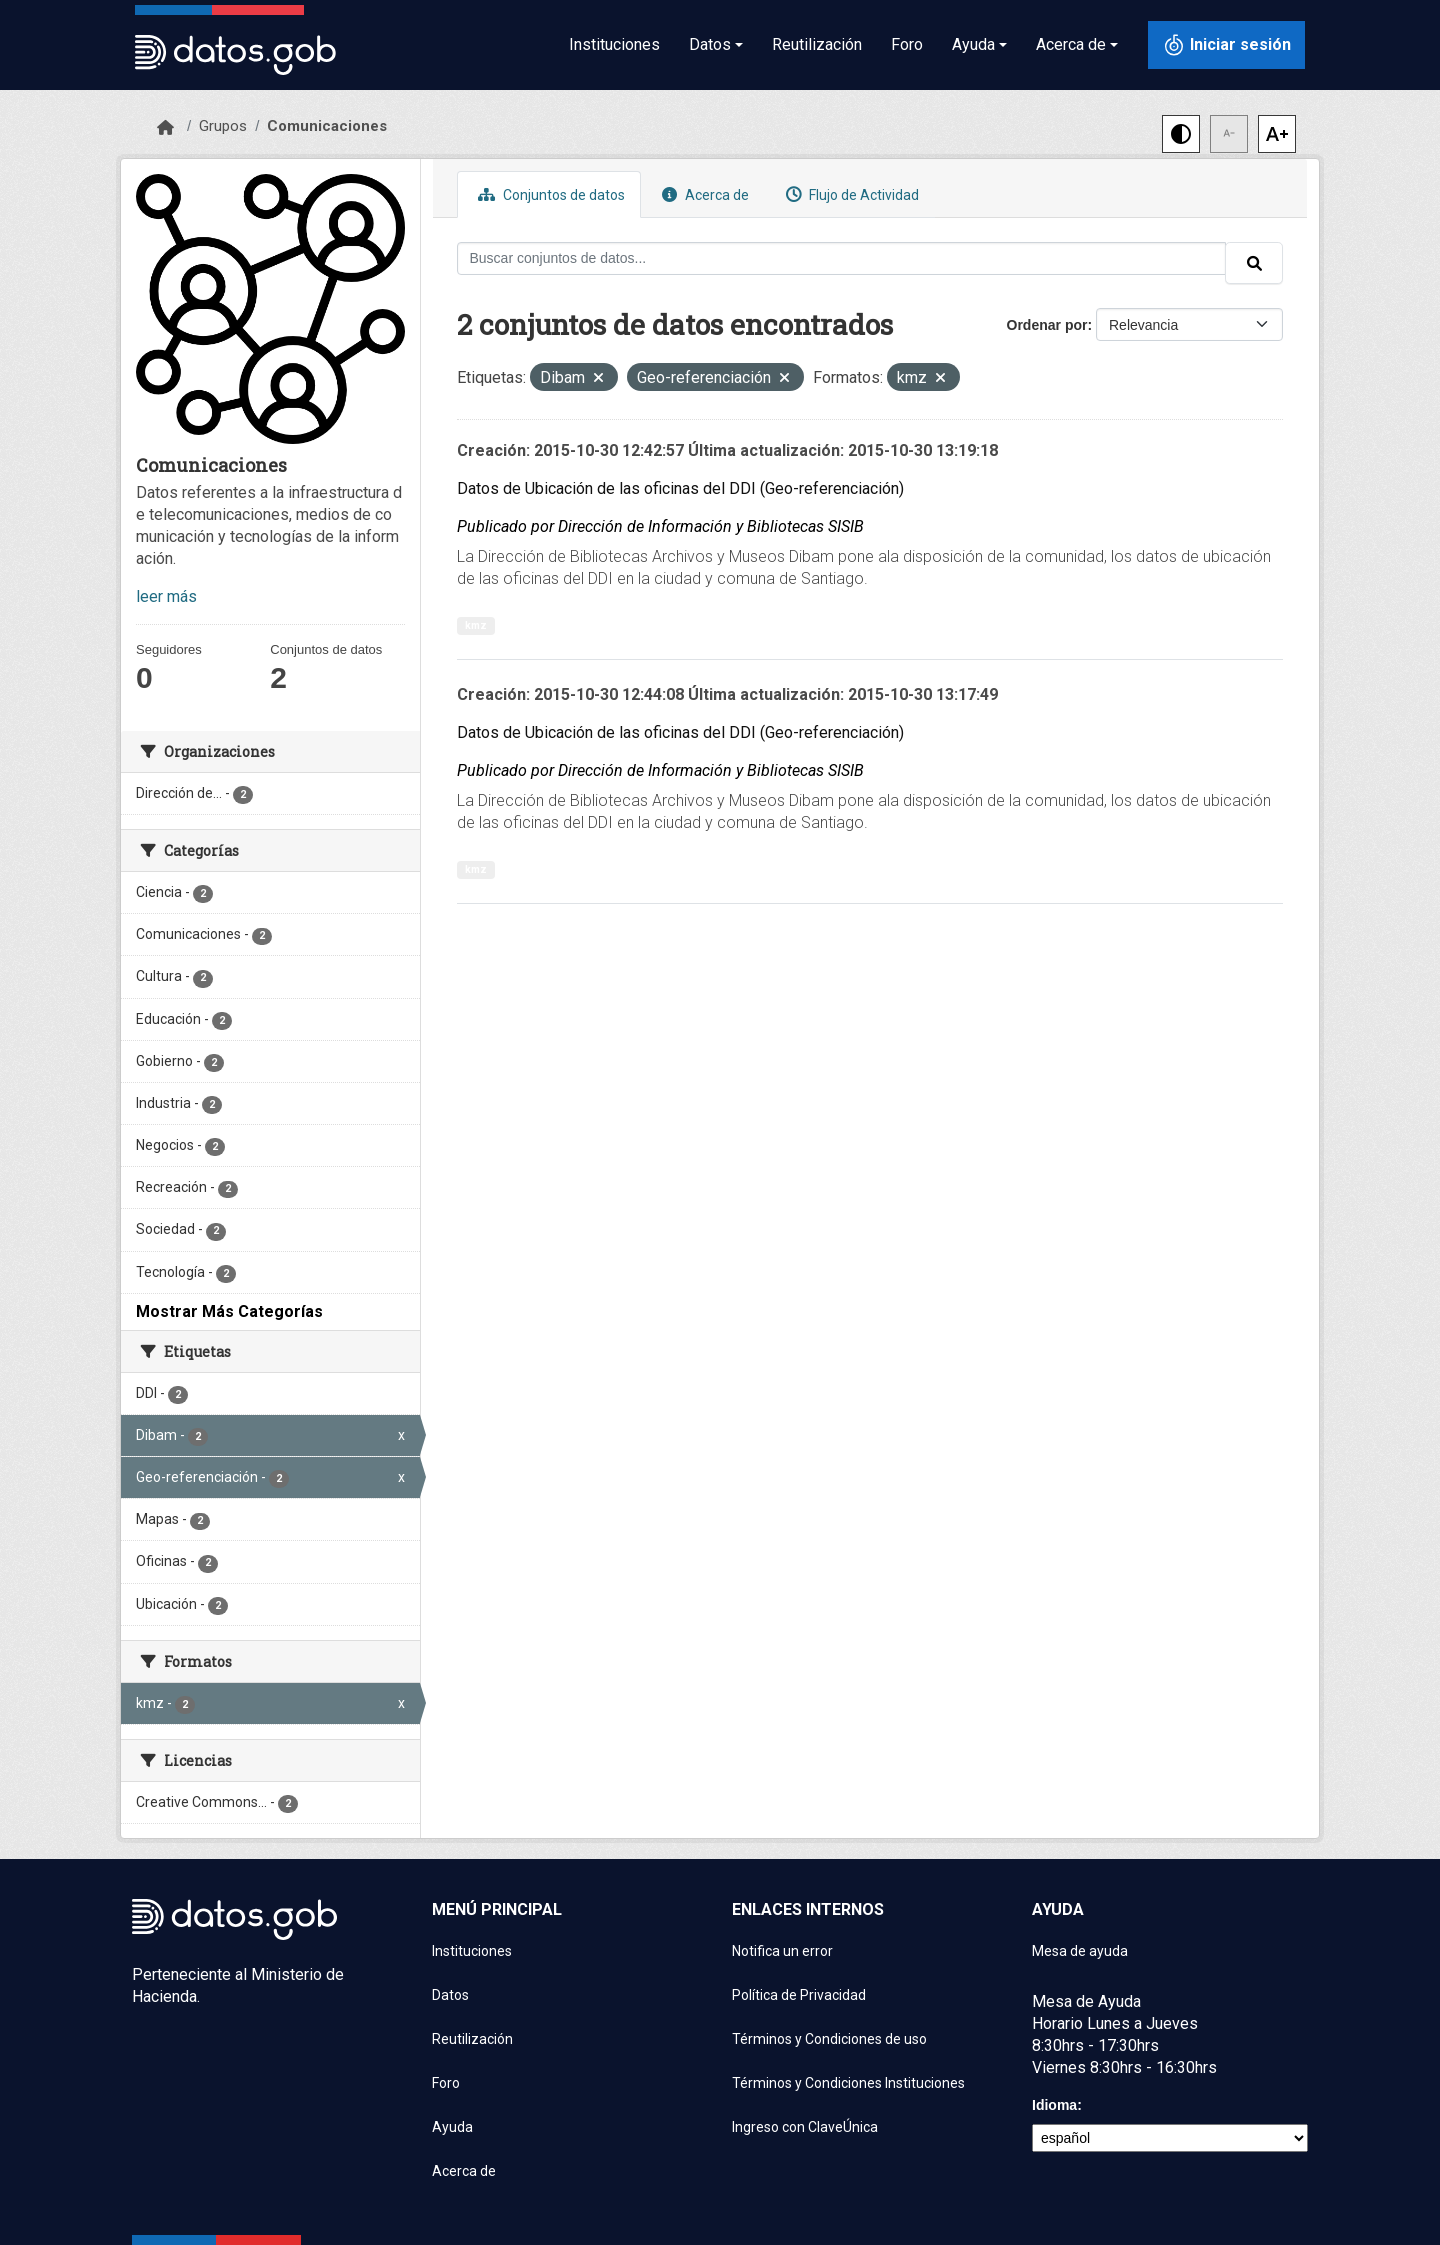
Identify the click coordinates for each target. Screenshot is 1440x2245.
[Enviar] (1254, 263)
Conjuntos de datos (549, 194)
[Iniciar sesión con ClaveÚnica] (1226, 45)
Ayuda (452, 2127)
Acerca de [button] (1071, 44)
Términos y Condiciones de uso (829, 2039)
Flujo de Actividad (850, 194)
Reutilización (817, 44)
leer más (166, 596)
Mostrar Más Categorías (229, 1311)
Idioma (1054, 2105)
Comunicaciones (327, 126)
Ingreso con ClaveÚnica (805, 2127)
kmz (476, 625)
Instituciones (614, 44)
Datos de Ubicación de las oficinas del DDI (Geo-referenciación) (680, 488)
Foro (907, 44)
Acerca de (703, 194)
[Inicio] (165, 128)
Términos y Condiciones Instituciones (848, 2083)
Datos (450, 1995)
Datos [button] (710, 44)
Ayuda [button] (973, 44)
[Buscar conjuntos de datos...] (842, 258)
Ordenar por (1047, 325)
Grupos (223, 126)
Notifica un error (782, 1951)
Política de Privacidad (799, 1995)
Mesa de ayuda (1080, 1951)
